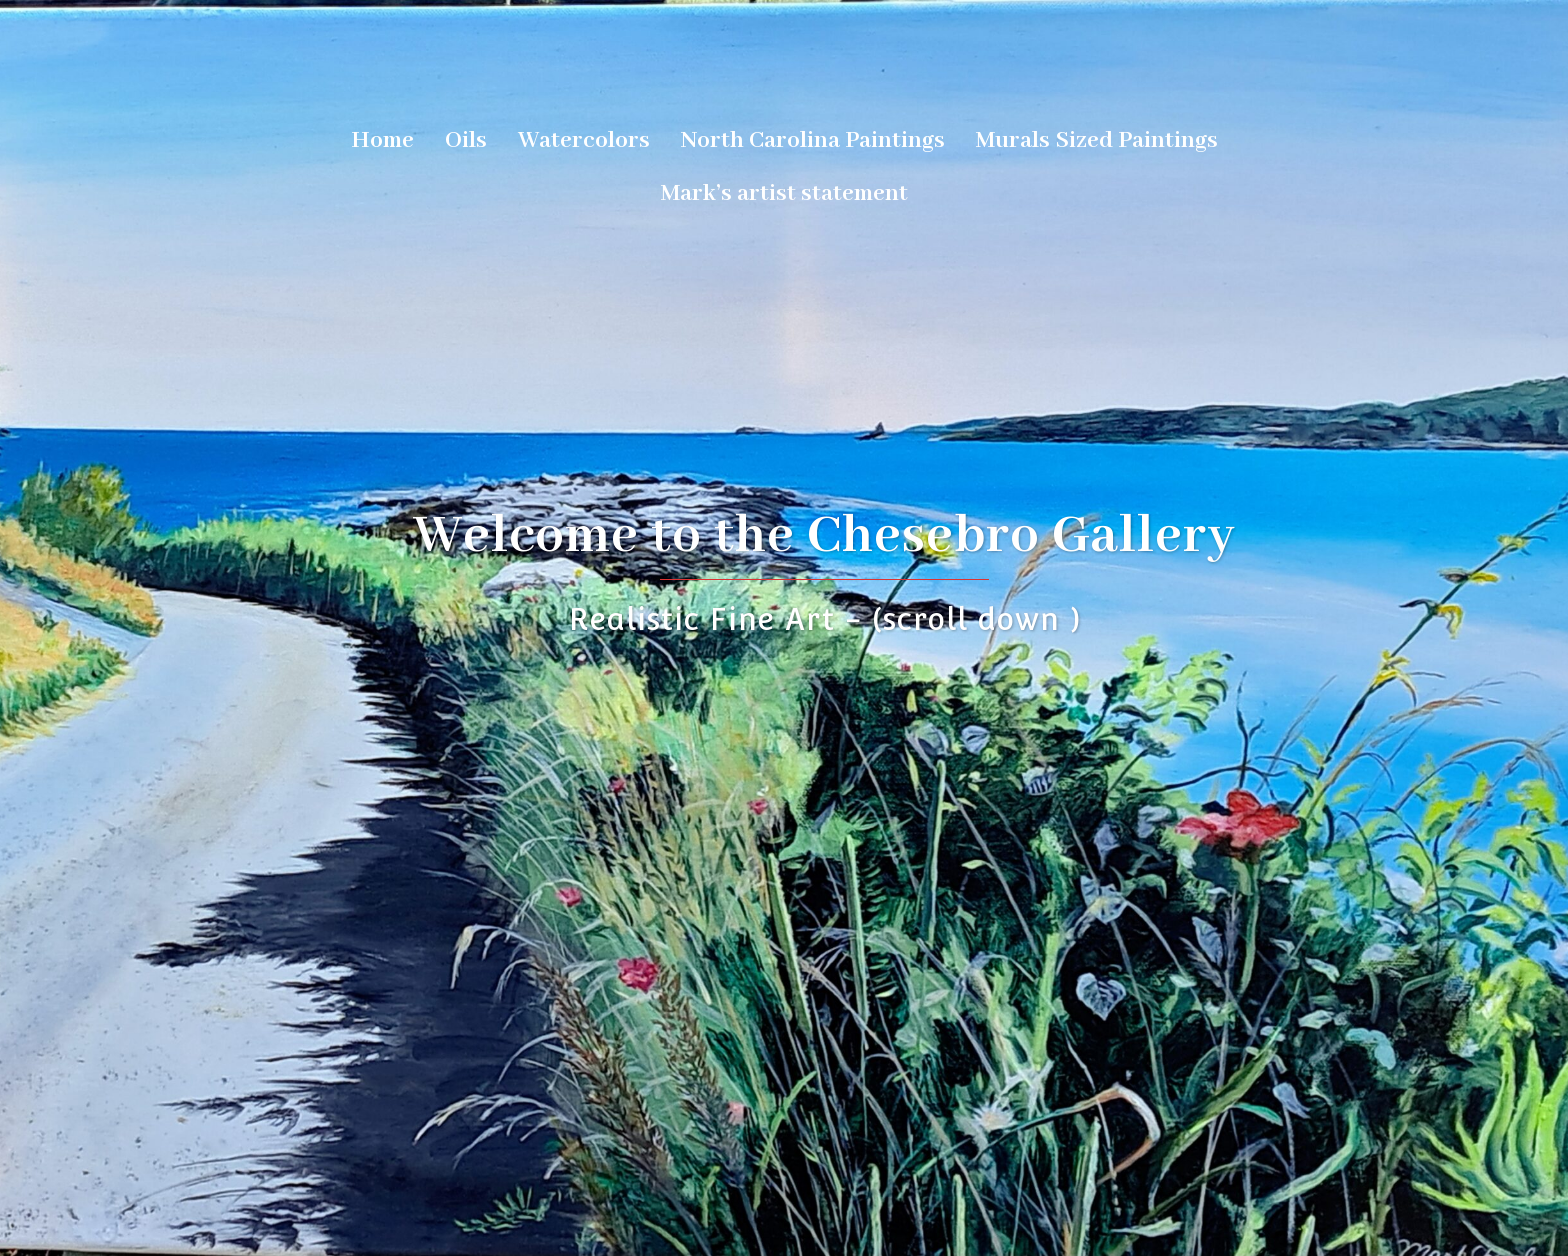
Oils (466, 140)
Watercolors (584, 140)
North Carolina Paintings (813, 140)
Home (382, 140)
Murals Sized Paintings (1097, 140)
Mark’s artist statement (784, 193)
